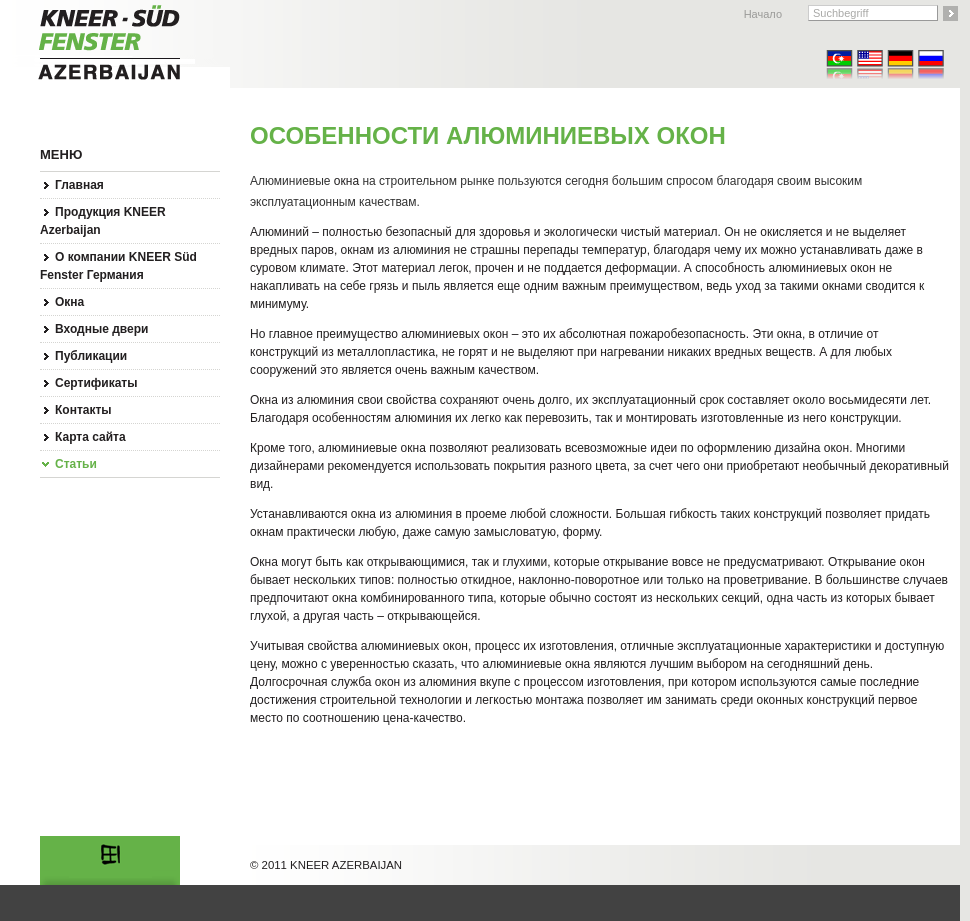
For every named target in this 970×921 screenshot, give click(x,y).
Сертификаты (96, 383)
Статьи (76, 464)
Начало (763, 14)
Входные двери (101, 329)
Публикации (91, 356)
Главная (79, 185)
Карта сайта (90, 437)
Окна (69, 302)
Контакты (83, 410)
